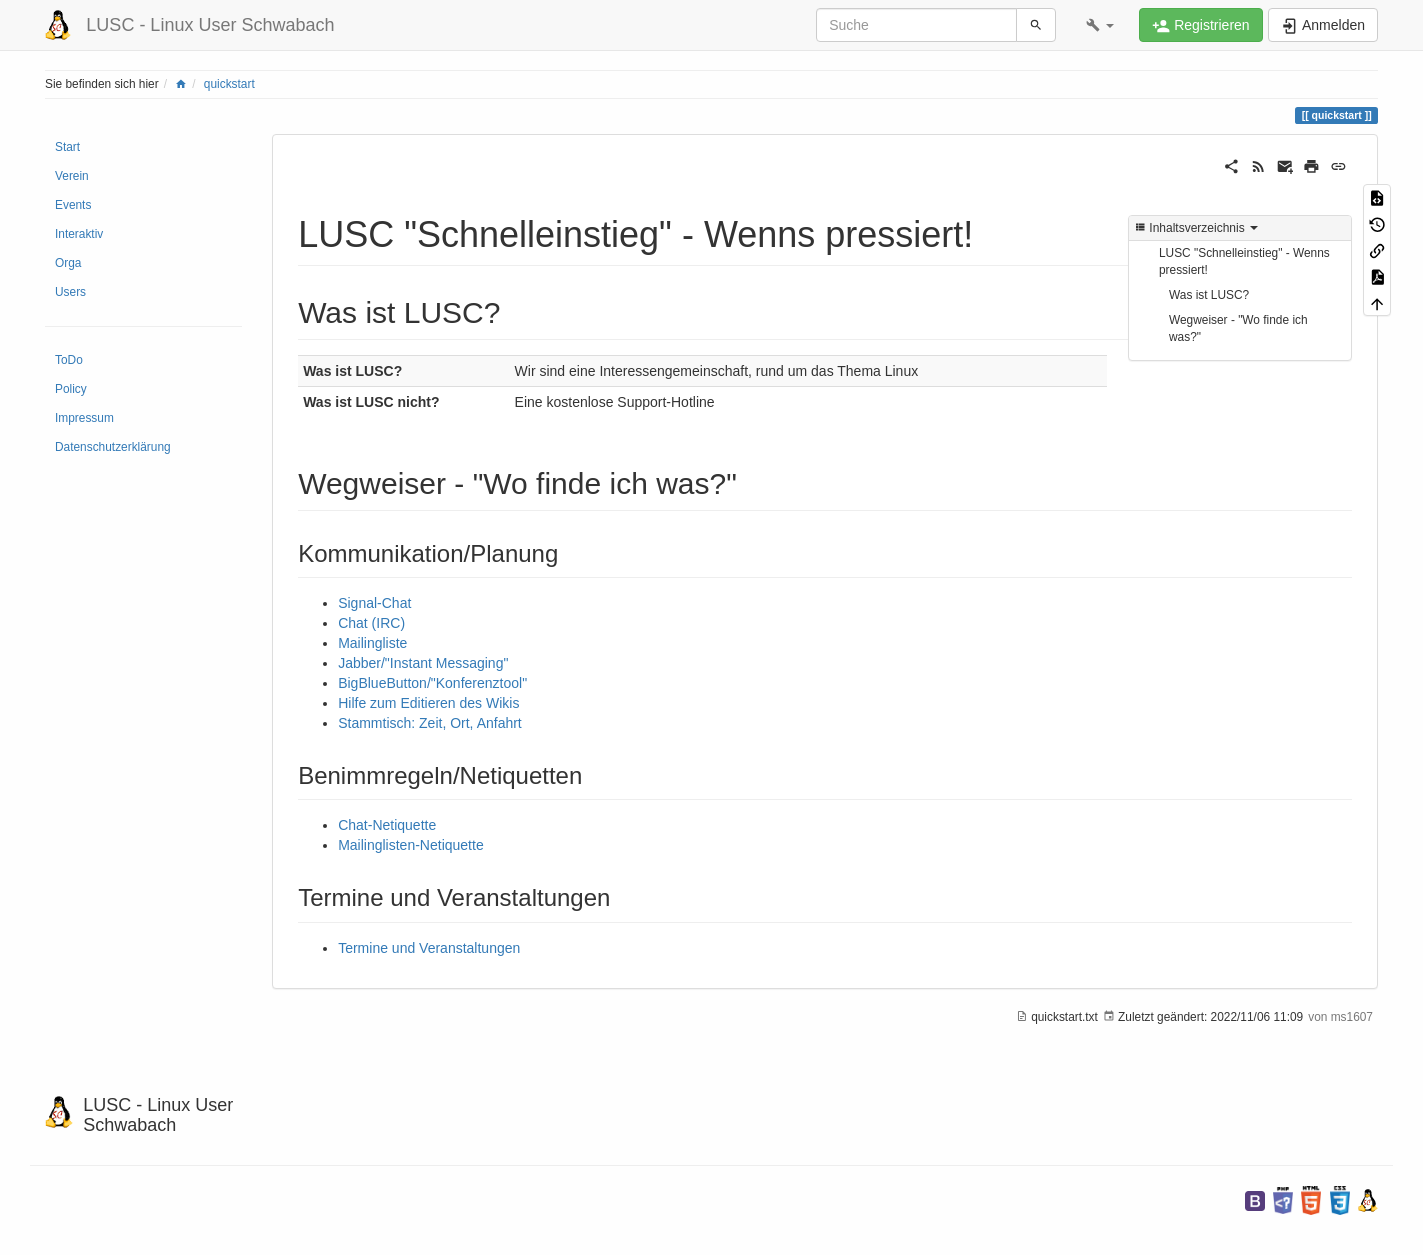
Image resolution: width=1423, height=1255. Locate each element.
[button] (1100, 25)
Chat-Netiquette (387, 825)
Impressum (84, 418)
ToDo (69, 360)
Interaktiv (79, 234)
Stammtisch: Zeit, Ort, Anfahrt (430, 723)
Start (67, 147)
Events (73, 205)
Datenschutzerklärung (113, 447)
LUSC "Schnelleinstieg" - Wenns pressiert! (1244, 261)
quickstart (229, 84)
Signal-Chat (374, 603)
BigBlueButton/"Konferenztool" (432, 683)
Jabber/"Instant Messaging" (423, 663)
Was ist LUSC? (1209, 295)
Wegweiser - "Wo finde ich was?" (1238, 328)
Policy (71, 389)
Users (70, 292)
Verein (72, 176)
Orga (68, 263)
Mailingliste (372, 643)
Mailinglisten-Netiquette (411, 845)
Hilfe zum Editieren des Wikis (428, 703)
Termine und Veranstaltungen (429, 948)
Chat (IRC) (371, 623)
